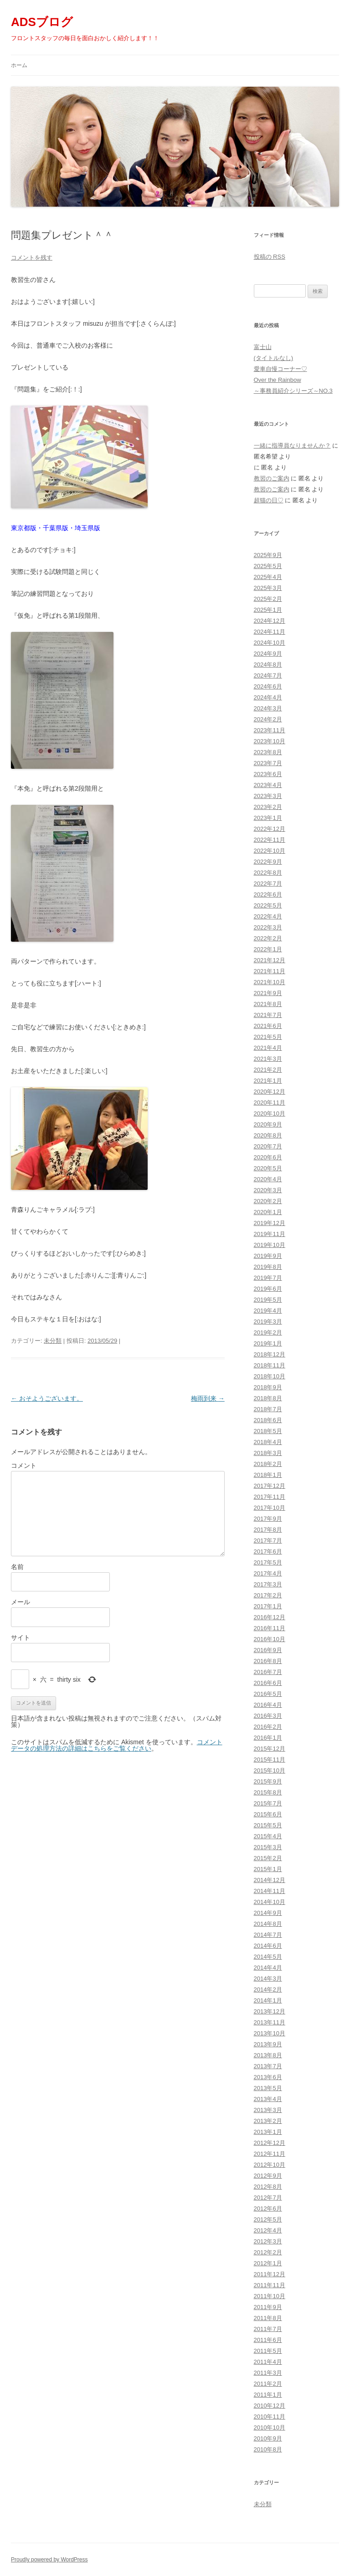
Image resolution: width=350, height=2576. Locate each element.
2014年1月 (268, 2000)
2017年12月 (269, 1485)
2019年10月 (269, 1244)
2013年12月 (269, 2011)
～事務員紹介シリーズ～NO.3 (293, 390)
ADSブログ (42, 22)
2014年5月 (268, 1956)
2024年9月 (268, 653)
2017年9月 (268, 1518)
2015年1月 (268, 1869)
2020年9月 (268, 1124)
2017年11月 (269, 1496)
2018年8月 (268, 1398)
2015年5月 (268, 1825)
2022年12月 (269, 828)
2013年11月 (269, 2022)
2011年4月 (268, 2361)
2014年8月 (268, 1923)
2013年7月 (268, 2066)
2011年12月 (269, 2274)
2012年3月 (268, 2241)
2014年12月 (269, 1880)
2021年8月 (268, 1004)
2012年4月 (268, 2230)
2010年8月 (268, 2449)
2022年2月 (268, 938)
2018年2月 (268, 1463)
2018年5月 (268, 1431)
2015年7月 (268, 1803)
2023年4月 (268, 785)
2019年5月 (268, 1299)
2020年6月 (268, 1157)
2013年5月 (268, 2088)
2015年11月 (269, 1759)
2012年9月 (268, 2175)
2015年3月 (268, 1847)
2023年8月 (268, 752)
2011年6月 (268, 2339)
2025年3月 (268, 587)
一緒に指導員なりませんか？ (292, 445)
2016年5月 (268, 1693)
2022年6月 (268, 894)
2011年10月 (269, 2296)
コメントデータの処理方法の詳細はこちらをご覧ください (116, 1745)
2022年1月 (268, 949)
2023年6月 (268, 774)
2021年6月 (268, 1025)
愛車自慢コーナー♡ (280, 368)
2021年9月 (268, 993)
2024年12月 (269, 620)
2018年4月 (268, 1442)
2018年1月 (268, 1474)
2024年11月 (269, 631)
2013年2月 (268, 2120)
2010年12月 (269, 2405)
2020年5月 (268, 1168)
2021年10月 (269, 982)
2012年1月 (268, 2263)
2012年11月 (269, 2153)
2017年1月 (268, 1606)
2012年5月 (268, 2219)
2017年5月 (268, 1562)
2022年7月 (268, 883)
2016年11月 (269, 1628)
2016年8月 (268, 1661)
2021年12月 (269, 960)
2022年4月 (268, 916)
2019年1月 (268, 1343)
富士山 (263, 347)
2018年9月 (268, 1387)
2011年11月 (269, 2285)
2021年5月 (268, 1036)
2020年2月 (268, 1201)
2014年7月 (268, 1934)
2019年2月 (268, 1332)
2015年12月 (269, 1748)
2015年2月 (268, 1858)
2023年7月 (268, 763)
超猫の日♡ (268, 500)
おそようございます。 (47, 1398)
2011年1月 (268, 2394)
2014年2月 (268, 1989)
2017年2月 (268, 1595)
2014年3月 (268, 1978)
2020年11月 (269, 1102)
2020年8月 (268, 1135)
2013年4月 (268, 2099)
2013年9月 (268, 2044)
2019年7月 (268, 1277)
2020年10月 (269, 1113)
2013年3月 (268, 2110)
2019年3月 (268, 1321)
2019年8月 (268, 1266)
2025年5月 (268, 566)
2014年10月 (269, 1901)
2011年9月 (268, 2307)
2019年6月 (268, 1288)
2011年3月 (268, 2372)
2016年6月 (268, 1682)
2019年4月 (268, 1310)
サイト (20, 1637)
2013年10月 (269, 2033)
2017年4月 (268, 1573)
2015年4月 (268, 1836)
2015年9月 (268, 1781)
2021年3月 (268, 1058)
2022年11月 (269, 839)
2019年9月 (268, 1255)
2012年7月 (268, 2197)
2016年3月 (268, 1715)
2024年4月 (268, 697)
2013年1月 (268, 2131)
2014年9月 (268, 1912)
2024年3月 (268, 708)
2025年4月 (268, 577)
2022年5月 (268, 905)
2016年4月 (268, 1704)
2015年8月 (268, 1792)
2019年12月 (269, 1223)
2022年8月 (268, 872)
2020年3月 (268, 1190)
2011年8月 (268, 2318)
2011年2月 (268, 2383)
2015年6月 (268, 1814)
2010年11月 (269, 2416)
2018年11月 (269, 1365)
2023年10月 (269, 741)
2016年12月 (269, 1617)
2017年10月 (269, 1507)
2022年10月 (269, 850)
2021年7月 (268, 1015)
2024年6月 (268, 686)
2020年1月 (268, 1212)
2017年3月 (268, 1584)
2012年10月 (269, 2164)
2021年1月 (268, 1080)
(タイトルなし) (273, 358)
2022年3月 (268, 927)
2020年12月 (269, 1091)
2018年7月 (268, 1409)
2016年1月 (268, 1737)
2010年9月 (268, 2438)
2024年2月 (268, 719)
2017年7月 (268, 1540)
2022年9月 (268, 861)
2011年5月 (268, 2350)
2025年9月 (268, 555)
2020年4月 (268, 1179)
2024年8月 (268, 664)
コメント (23, 1465)
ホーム (19, 65)
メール (20, 1602)
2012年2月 (268, 2252)
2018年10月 (269, 1376)
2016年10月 (269, 1639)
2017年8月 (268, 1529)
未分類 (53, 1340)
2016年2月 (268, 1726)
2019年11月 (269, 1234)
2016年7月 (268, 1672)
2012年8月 (268, 2186)
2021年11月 (269, 971)
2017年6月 (268, 1551)
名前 (17, 1566)
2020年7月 (268, 1146)
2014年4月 (268, 1967)
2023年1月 (268, 817)
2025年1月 (268, 609)
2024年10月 (269, 642)
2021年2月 (268, 1069)
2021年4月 (268, 1047)
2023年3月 (268, 796)
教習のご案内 (271, 478)
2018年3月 (268, 1453)
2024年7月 (268, 675)
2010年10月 (269, 2427)
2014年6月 (268, 1945)
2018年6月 (268, 1420)
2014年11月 (269, 1891)
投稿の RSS (269, 256)
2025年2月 (268, 598)
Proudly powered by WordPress (49, 2559)
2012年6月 (268, 2208)
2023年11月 (269, 730)
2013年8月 (268, 2055)
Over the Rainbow (277, 379)
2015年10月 (269, 1770)
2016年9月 (268, 1650)
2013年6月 (268, 2077)
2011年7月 (268, 2329)
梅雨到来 (208, 1398)
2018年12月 (269, 1354)
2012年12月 (269, 2142)
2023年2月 (268, 806)
